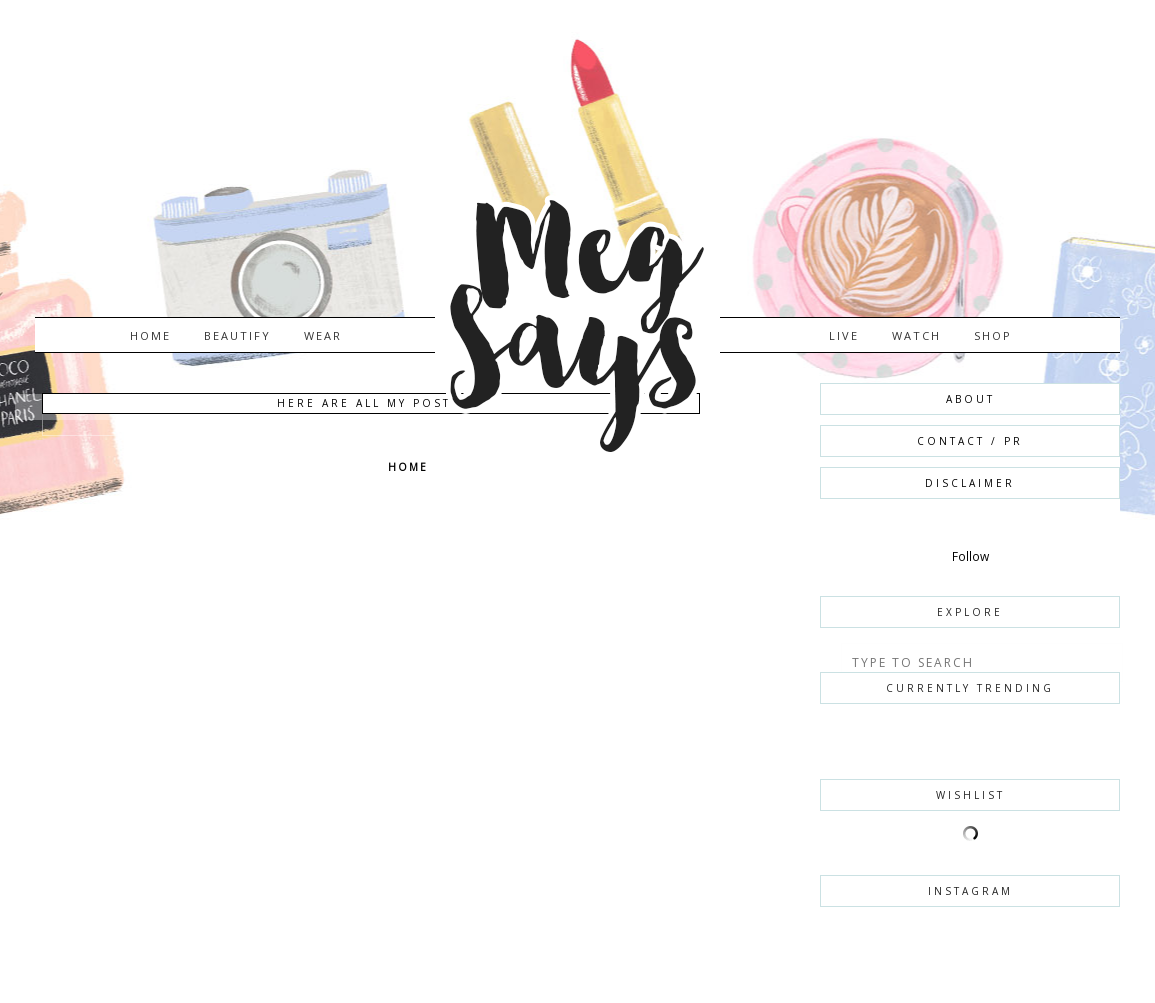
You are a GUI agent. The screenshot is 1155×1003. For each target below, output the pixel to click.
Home (150, 335)
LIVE (844, 335)
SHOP (993, 335)
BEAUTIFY (237, 335)
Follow (970, 556)
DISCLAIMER (970, 483)
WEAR (323, 335)
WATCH (916, 335)
